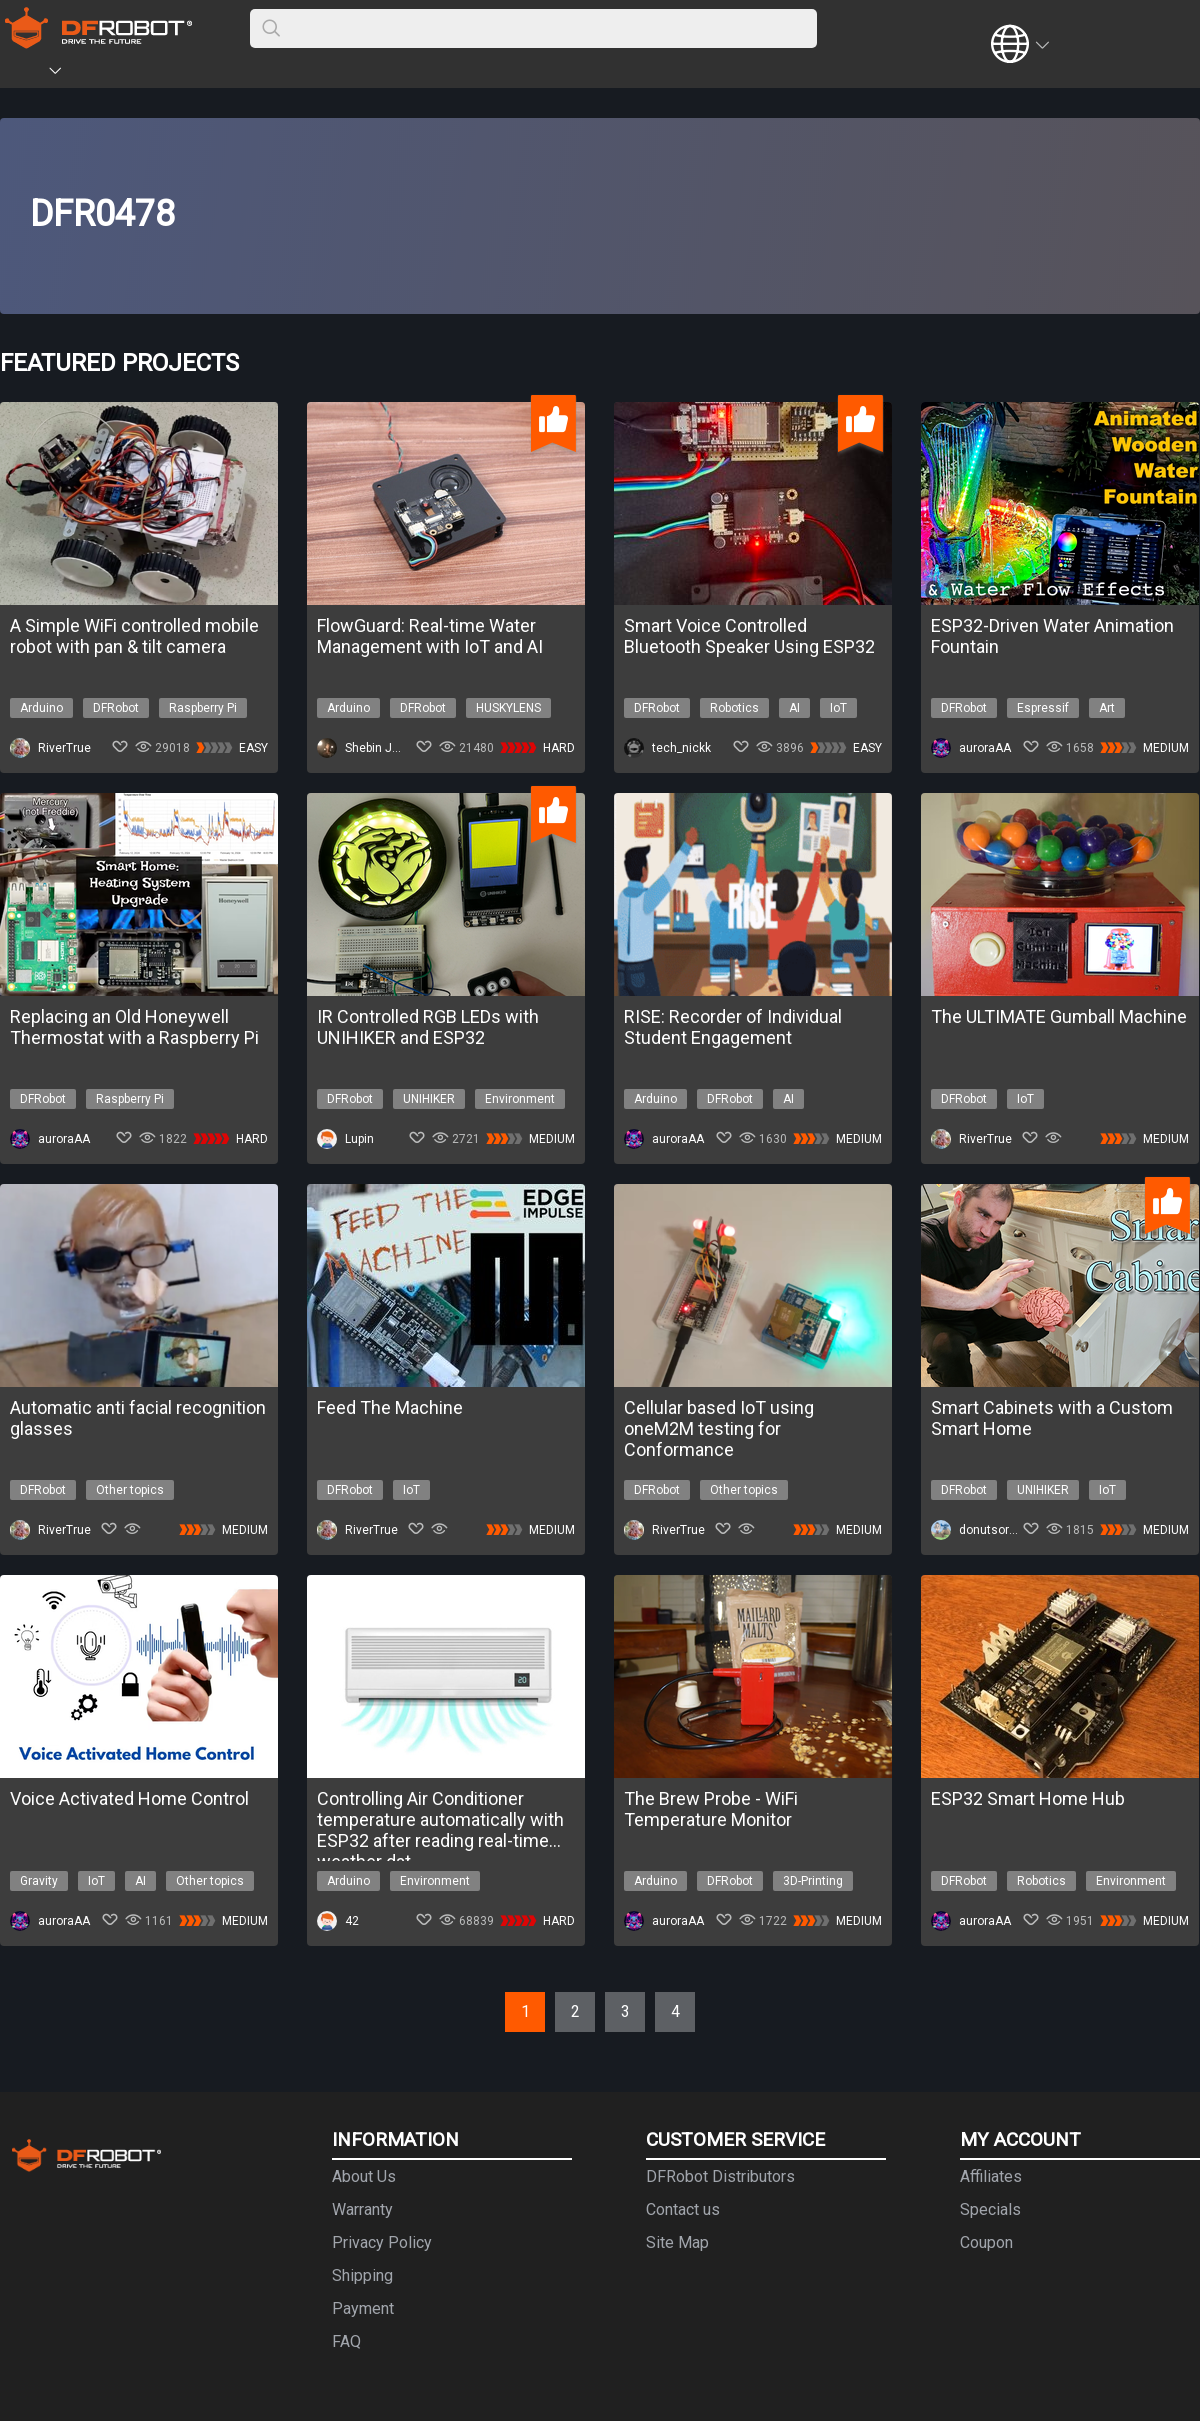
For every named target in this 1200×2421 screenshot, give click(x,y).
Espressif (1043, 708)
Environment (520, 1099)
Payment (363, 2308)
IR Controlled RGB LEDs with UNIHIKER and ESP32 (428, 1027)
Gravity (39, 1881)
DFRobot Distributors (720, 2176)
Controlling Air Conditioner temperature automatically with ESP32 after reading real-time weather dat (440, 1819)
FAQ (346, 2341)
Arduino (41, 708)
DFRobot (116, 708)
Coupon (986, 2242)
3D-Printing (813, 1881)
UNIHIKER (429, 1099)
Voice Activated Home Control (129, 1798)
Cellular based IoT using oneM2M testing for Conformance (719, 1428)
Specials (990, 2209)
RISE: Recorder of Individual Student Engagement (733, 1027)
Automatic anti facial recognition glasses (138, 1418)
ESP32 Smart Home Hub (1028, 1798)
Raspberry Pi (203, 708)
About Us (364, 2176)
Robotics (734, 708)
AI (794, 708)
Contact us (683, 2209)
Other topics (130, 1490)
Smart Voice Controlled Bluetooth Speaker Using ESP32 (749, 636)
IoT (838, 708)
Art (1107, 708)
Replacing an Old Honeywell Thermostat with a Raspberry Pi (134, 1027)
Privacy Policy (382, 2242)
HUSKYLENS (508, 708)
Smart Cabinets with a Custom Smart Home (1052, 1418)
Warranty (362, 2209)
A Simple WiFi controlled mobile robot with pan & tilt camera (134, 636)
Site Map (677, 2242)
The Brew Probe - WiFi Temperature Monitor (711, 1809)
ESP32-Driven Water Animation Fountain (1052, 636)
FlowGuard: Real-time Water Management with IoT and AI (430, 636)
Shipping (362, 2275)
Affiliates (991, 2176)
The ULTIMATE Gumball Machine (1059, 1016)
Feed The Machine (390, 1407)
